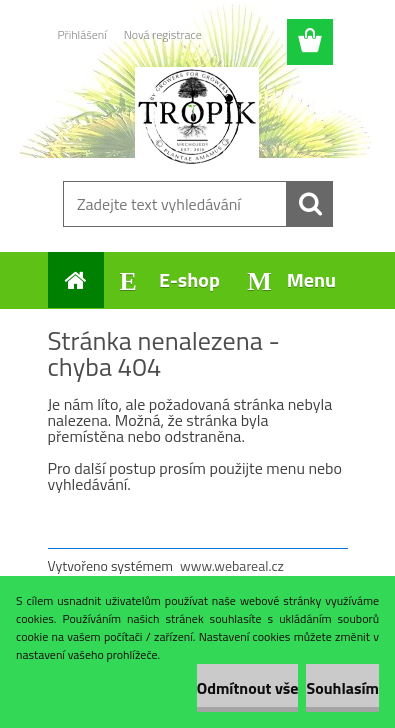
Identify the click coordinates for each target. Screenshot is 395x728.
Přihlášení (82, 34)
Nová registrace (163, 34)
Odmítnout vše (248, 688)
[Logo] (197, 117)
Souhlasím (342, 688)
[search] (310, 204)
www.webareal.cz (232, 565)
